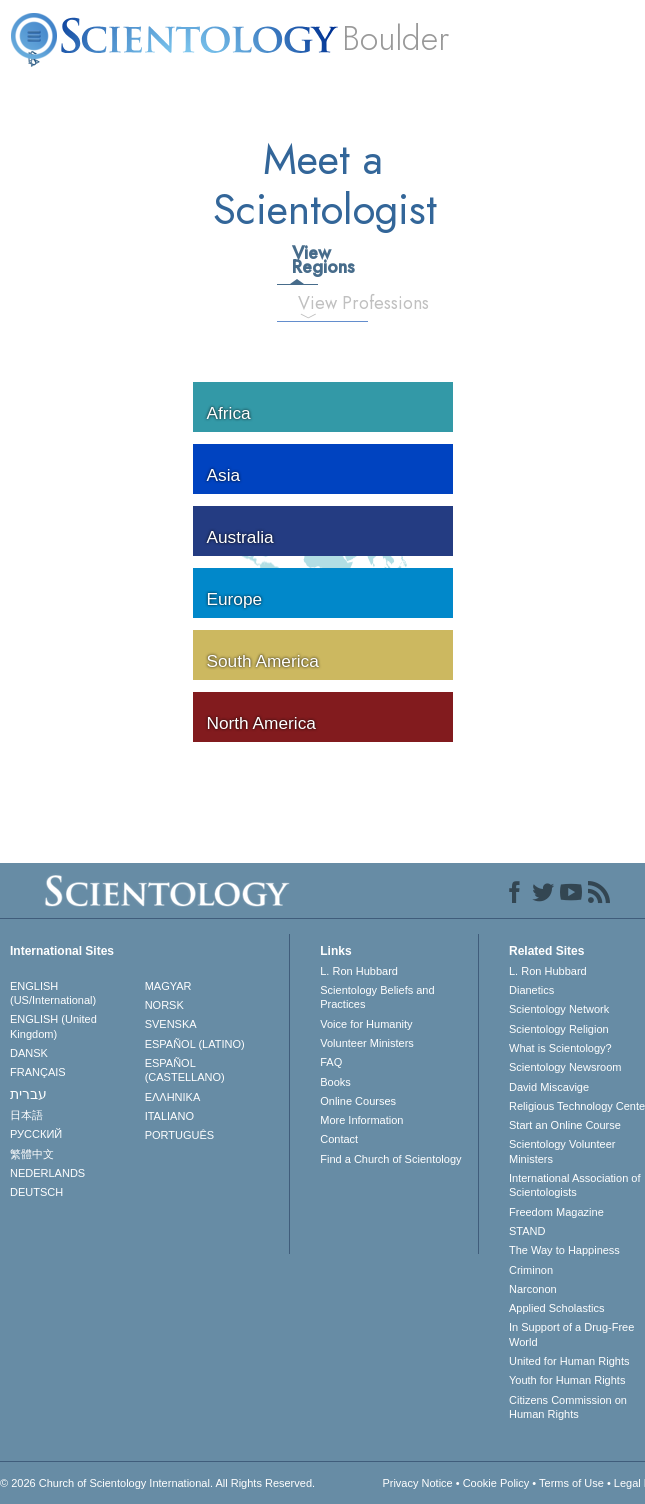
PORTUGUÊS (179, 1135)
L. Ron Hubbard (359, 971)
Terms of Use (571, 1483)
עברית (28, 1094)
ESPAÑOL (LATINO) (195, 1044)
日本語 (26, 1115)
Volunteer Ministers (367, 1043)
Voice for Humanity (366, 1024)
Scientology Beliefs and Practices (377, 997)
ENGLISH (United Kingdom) (53, 1026)
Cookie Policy (496, 1483)
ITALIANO (169, 1116)
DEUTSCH (36, 1192)
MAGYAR (168, 986)
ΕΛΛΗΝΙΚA (173, 1097)
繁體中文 (32, 1154)
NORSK (164, 1005)
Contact (339, 1139)
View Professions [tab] (315, 303)
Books (335, 1082)
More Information (361, 1120)
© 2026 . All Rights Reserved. (157, 1483)
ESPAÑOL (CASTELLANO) (185, 1070)
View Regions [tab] (304, 260)
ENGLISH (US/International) (53, 993)
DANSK (29, 1053)
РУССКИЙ (36, 1134)
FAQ (331, 1062)
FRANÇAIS (38, 1072)
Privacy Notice (417, 1483)
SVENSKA (171, 1024)
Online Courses (358, 1101)
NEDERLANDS (47, 1173)
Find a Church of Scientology (390, 1159)
